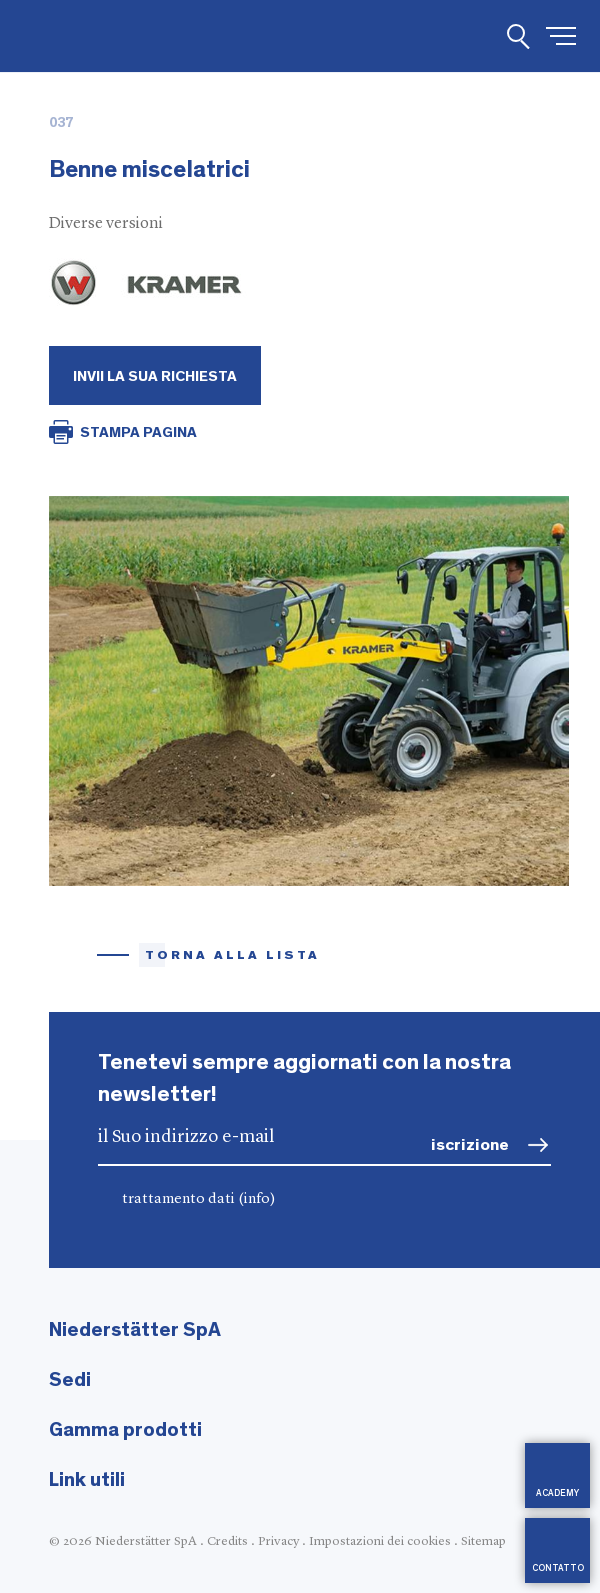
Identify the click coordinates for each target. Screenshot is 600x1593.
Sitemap (483, 1541)
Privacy (278, 1541)
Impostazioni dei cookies (380, 1541)
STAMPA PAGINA (138, 432)
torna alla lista (232, 955)
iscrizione (470, 1144)
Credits (227, 1541)
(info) (257, 1199)
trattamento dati (199, 1199)
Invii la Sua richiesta (155, 376)
